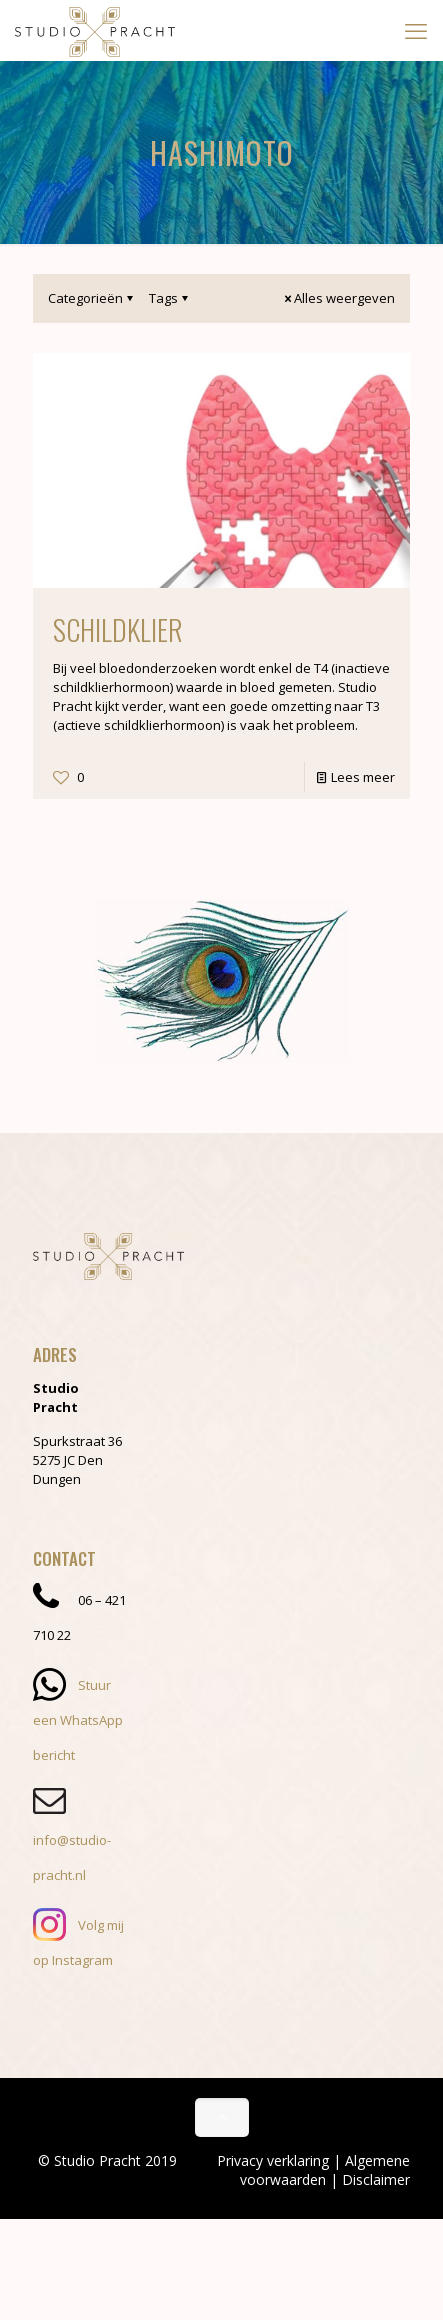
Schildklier (118, 629)
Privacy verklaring (273, 2160)
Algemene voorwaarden (325, 2170)
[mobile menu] (416, 30)
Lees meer (363, 777)
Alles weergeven (338, 298)
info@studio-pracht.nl (72, 1840)
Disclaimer (376, 2179)
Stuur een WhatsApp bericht (78, 1720)
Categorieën (92, 298)
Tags (170, 298)
